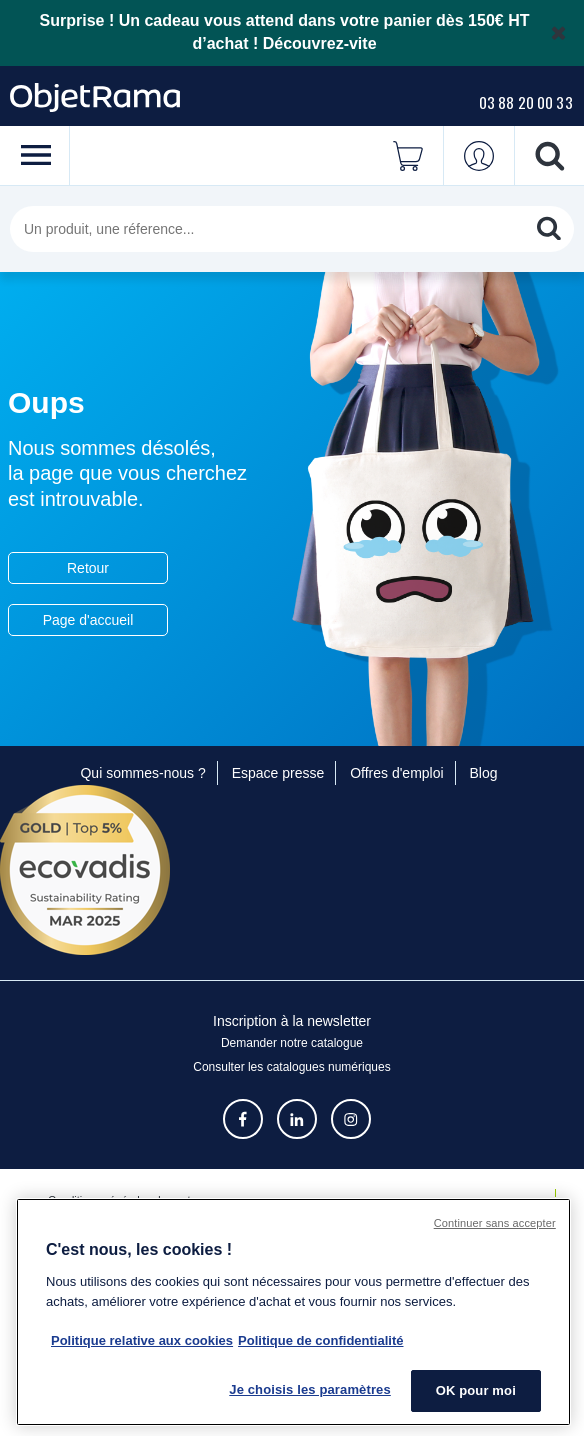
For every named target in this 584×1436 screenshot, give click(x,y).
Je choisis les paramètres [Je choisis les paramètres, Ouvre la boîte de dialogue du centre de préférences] (310, 1389)
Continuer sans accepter (495, 1223)
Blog (484, 773)
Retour (88, 568)
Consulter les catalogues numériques (291, 1067)
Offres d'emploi (396, 773)
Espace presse (278, 773)
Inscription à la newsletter (292, 1021)
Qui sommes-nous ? (142, 773)
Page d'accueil (88, 620)
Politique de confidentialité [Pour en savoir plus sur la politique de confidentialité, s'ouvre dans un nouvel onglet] (320, 1340)
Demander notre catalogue (292, 1043)
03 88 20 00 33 (526, 102)
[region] (293, 1312)
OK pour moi (476, 1390)
